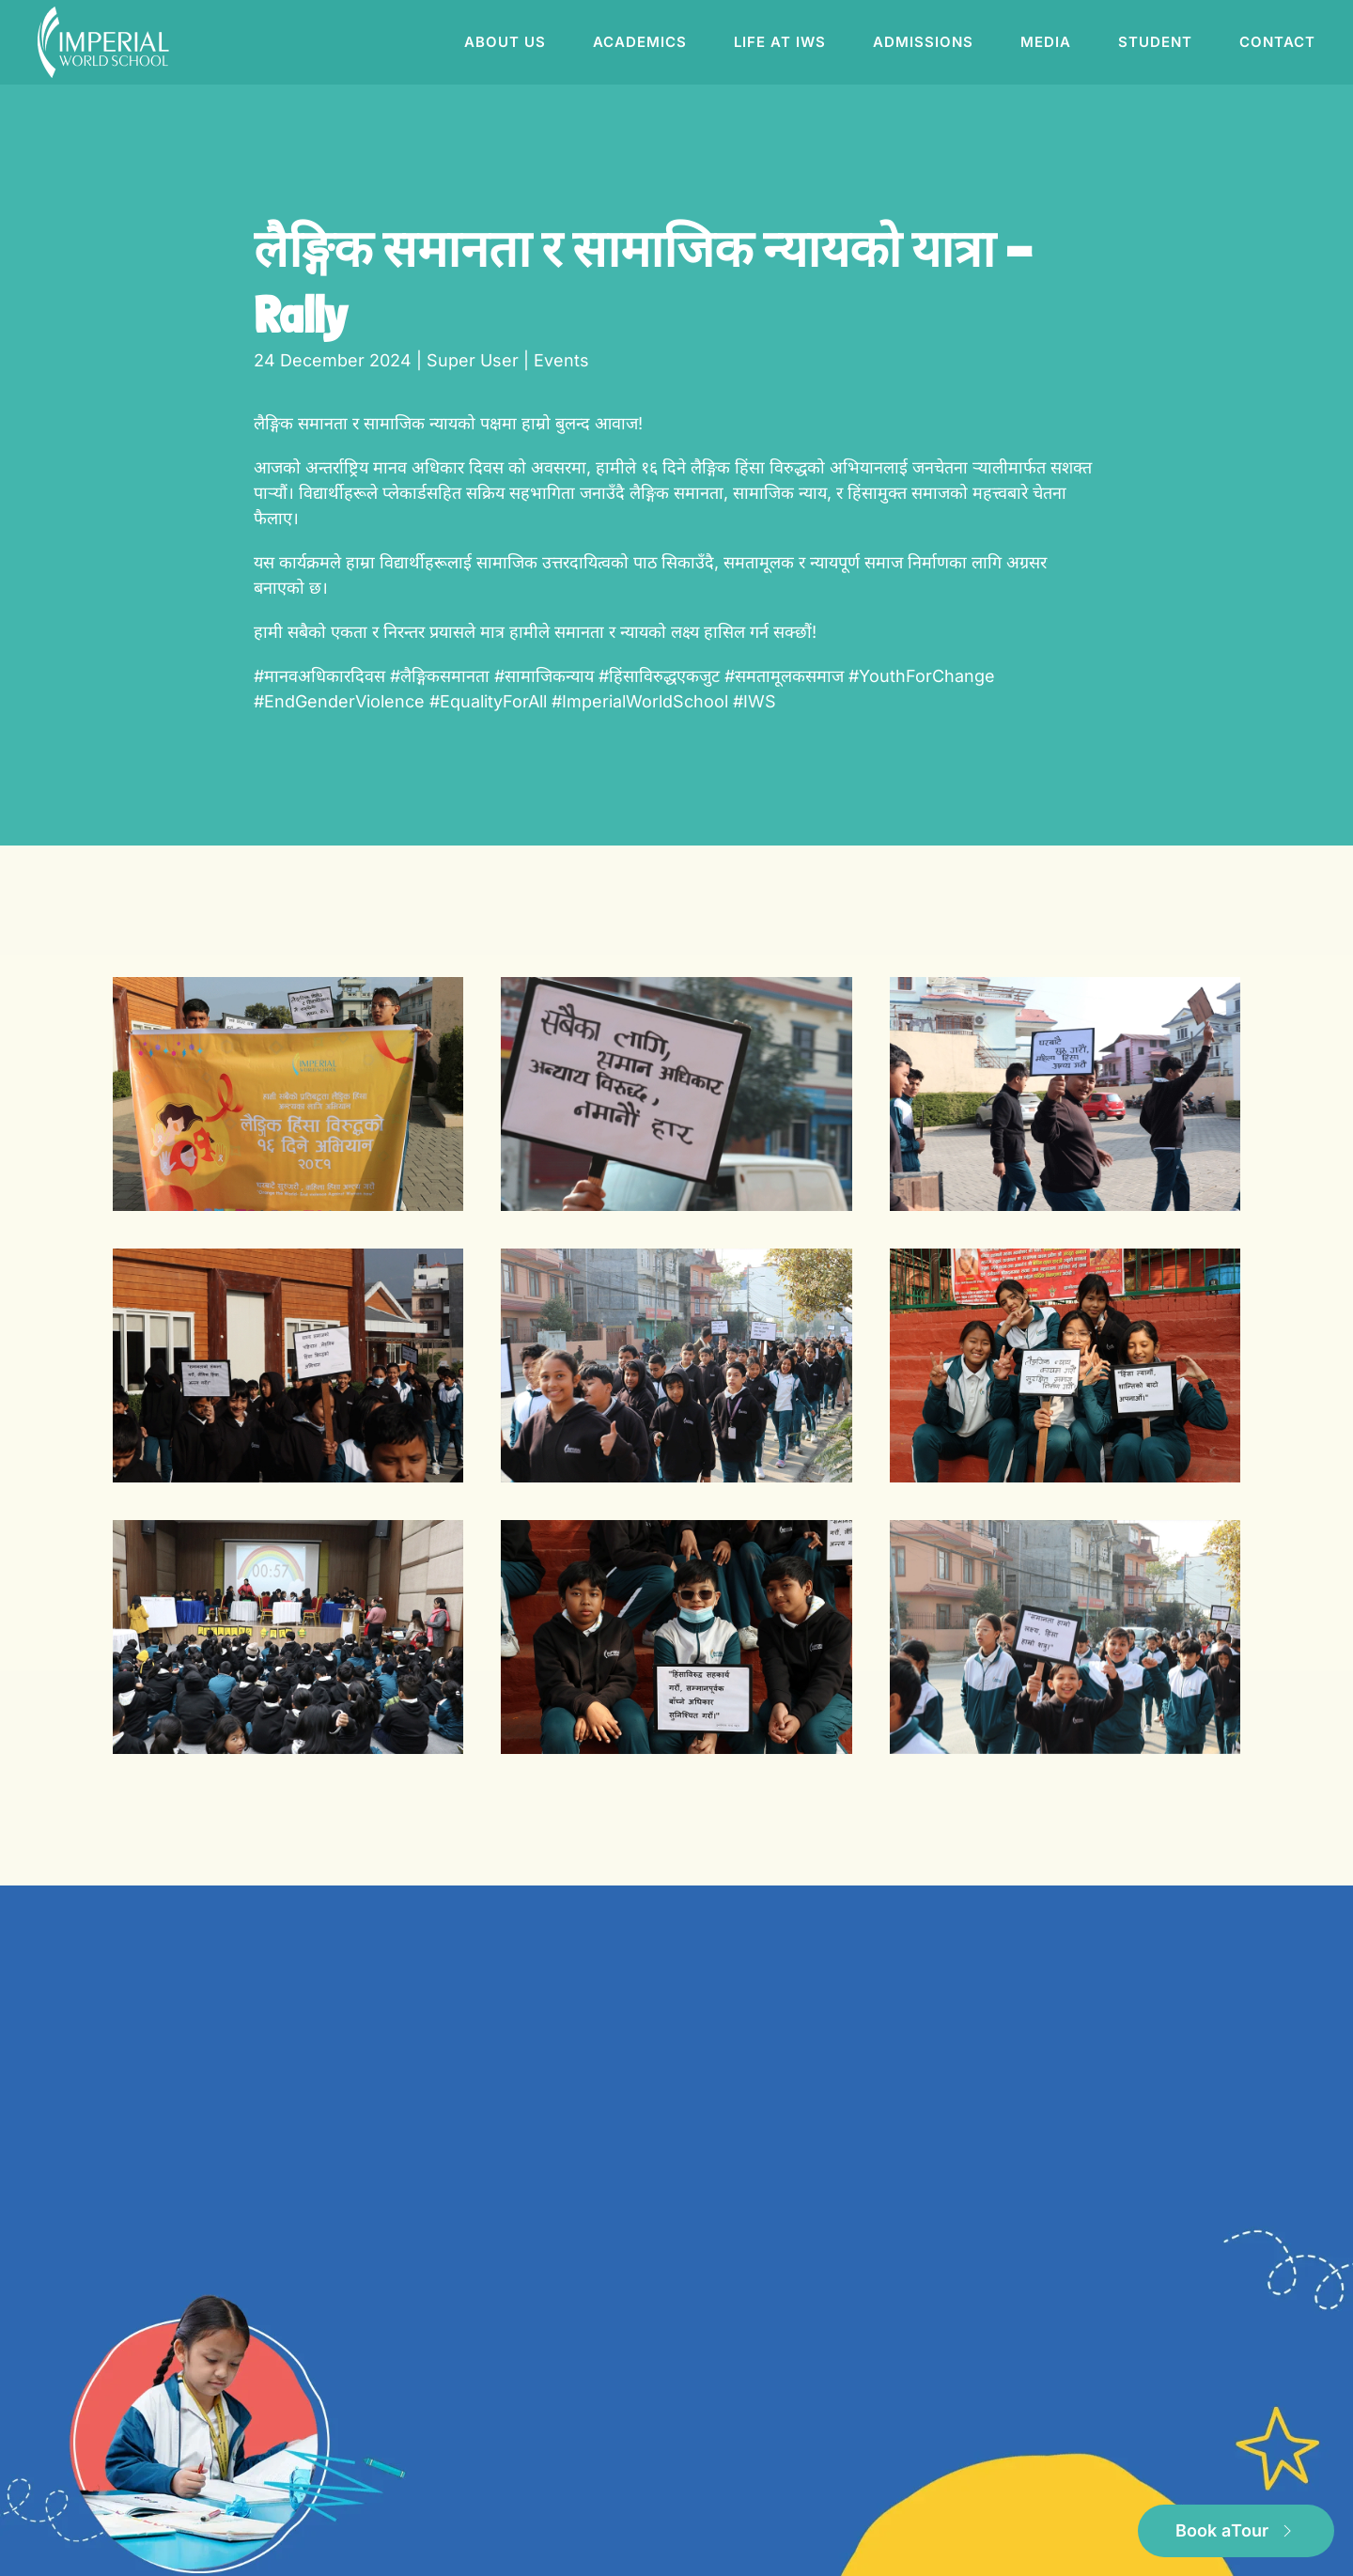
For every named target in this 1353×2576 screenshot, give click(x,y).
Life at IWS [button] (780, 42)
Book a (1236, 2531)
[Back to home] (106, 42)
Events (561, 360)
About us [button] (505, 42)
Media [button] (1045, 42)
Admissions (923, 42)
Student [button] (1155, 42)
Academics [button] (640, 42)
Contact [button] (1277, 42)
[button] (288, 1094)
